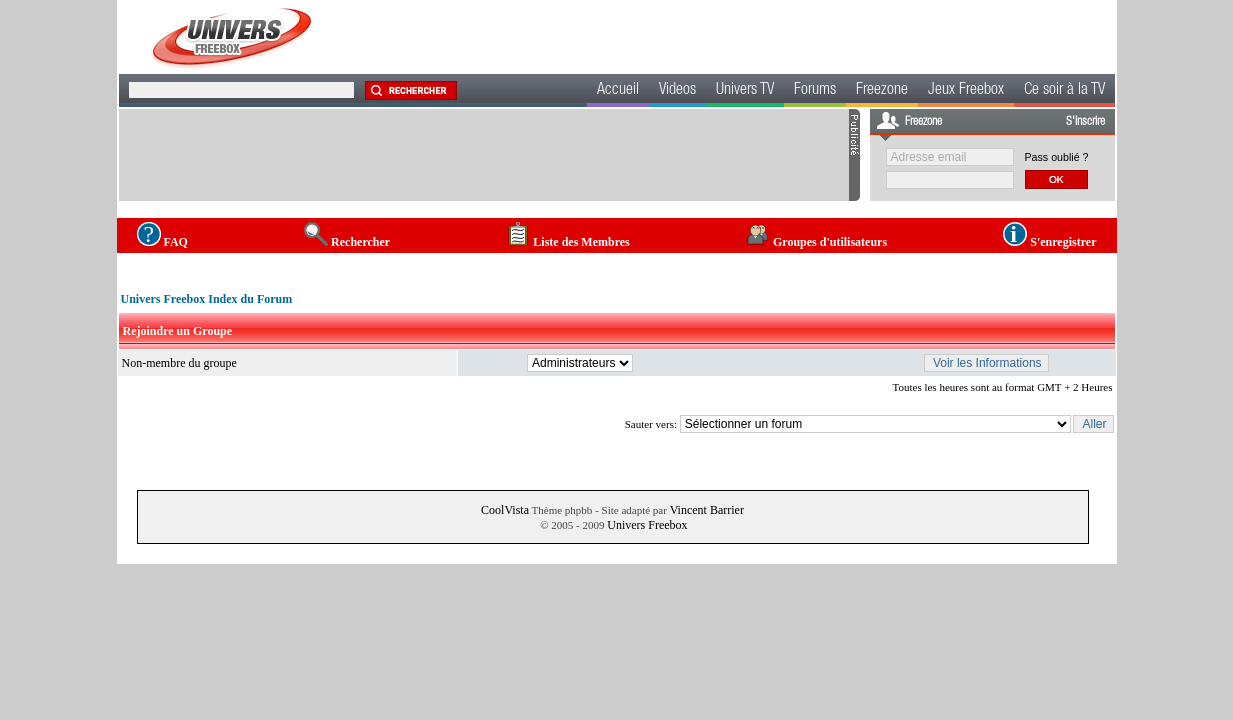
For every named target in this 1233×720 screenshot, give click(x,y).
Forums (815, 91)
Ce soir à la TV (1064, 91)
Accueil (618, 91)
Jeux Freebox (966, 91)
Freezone (882, 91)
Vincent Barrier (707, 510)
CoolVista (505, 510)
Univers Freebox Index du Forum (207, 299)
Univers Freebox (647, 525)
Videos (677, 91)
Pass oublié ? (1057, 157)
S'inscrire (1085, 122)
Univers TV (745, 91)
